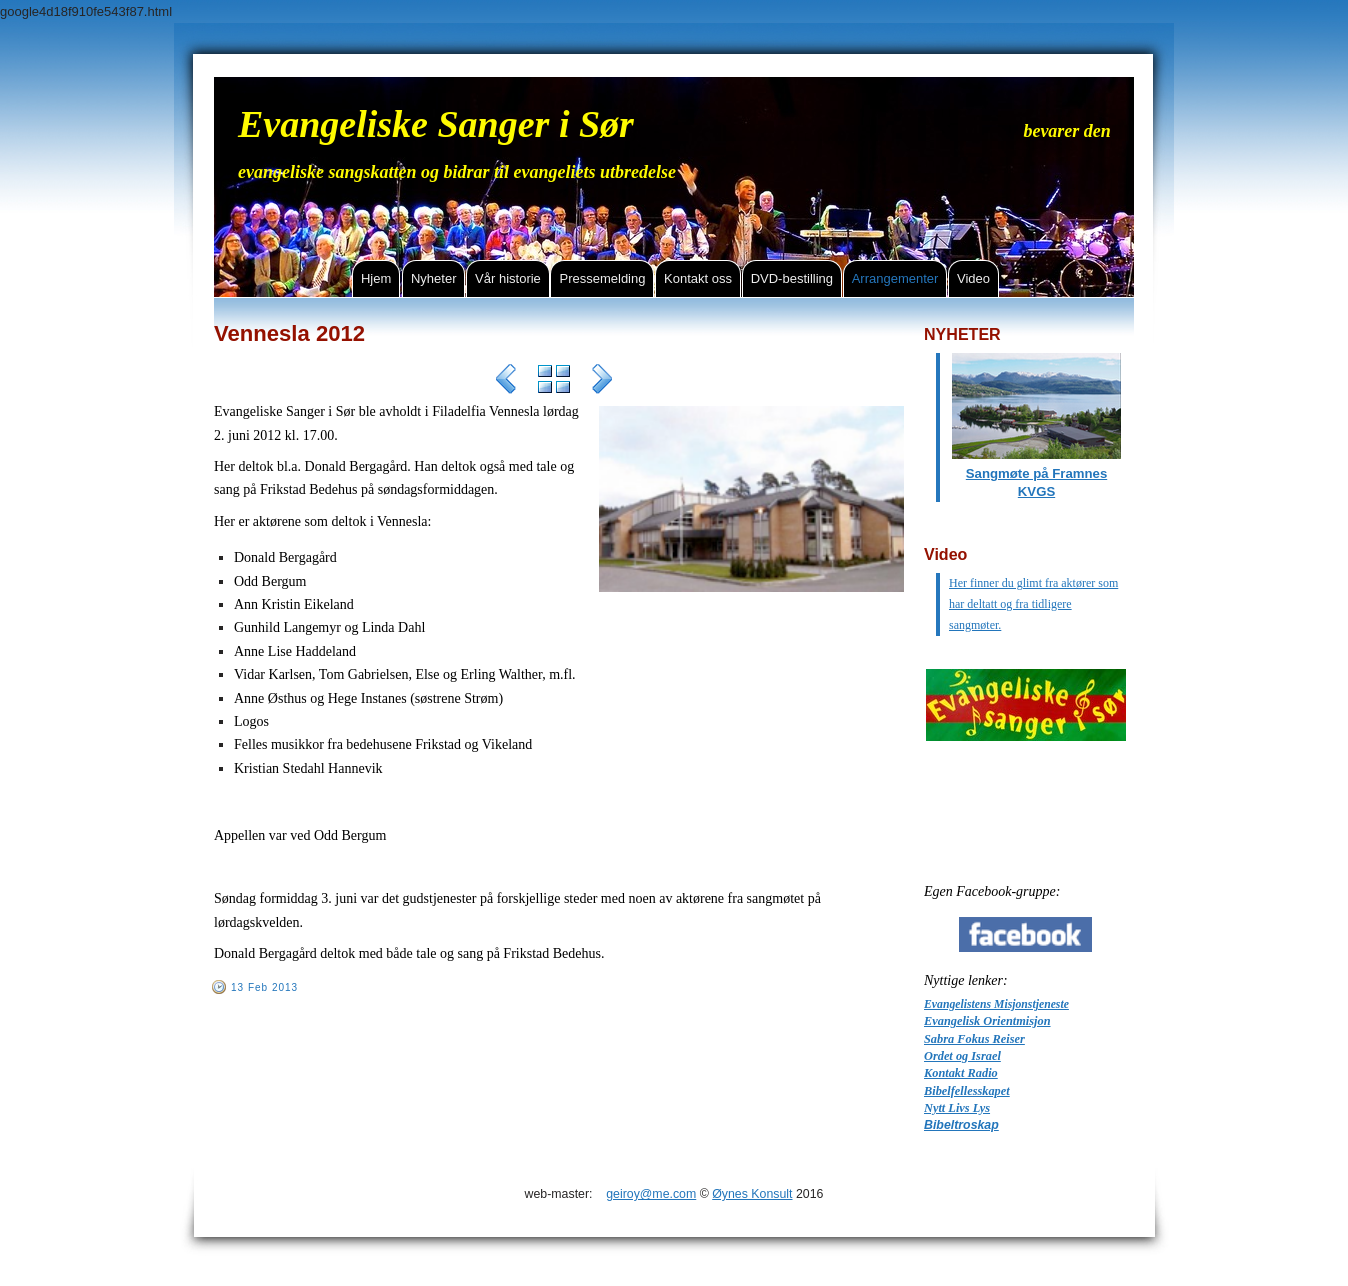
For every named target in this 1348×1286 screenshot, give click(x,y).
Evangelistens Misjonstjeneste (996, 1004)
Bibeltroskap (961, 1125)
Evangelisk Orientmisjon (987, 1021)
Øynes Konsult (752, 1194)
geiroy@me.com (651, 1194)
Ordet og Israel (962, 1056)
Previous (506, 382)
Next (602, 382)
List (554, 382)
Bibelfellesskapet (967, 1091)
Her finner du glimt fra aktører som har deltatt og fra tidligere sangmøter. (1033, 604)
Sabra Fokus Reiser (974, 1039)
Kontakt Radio (961, 1073)
